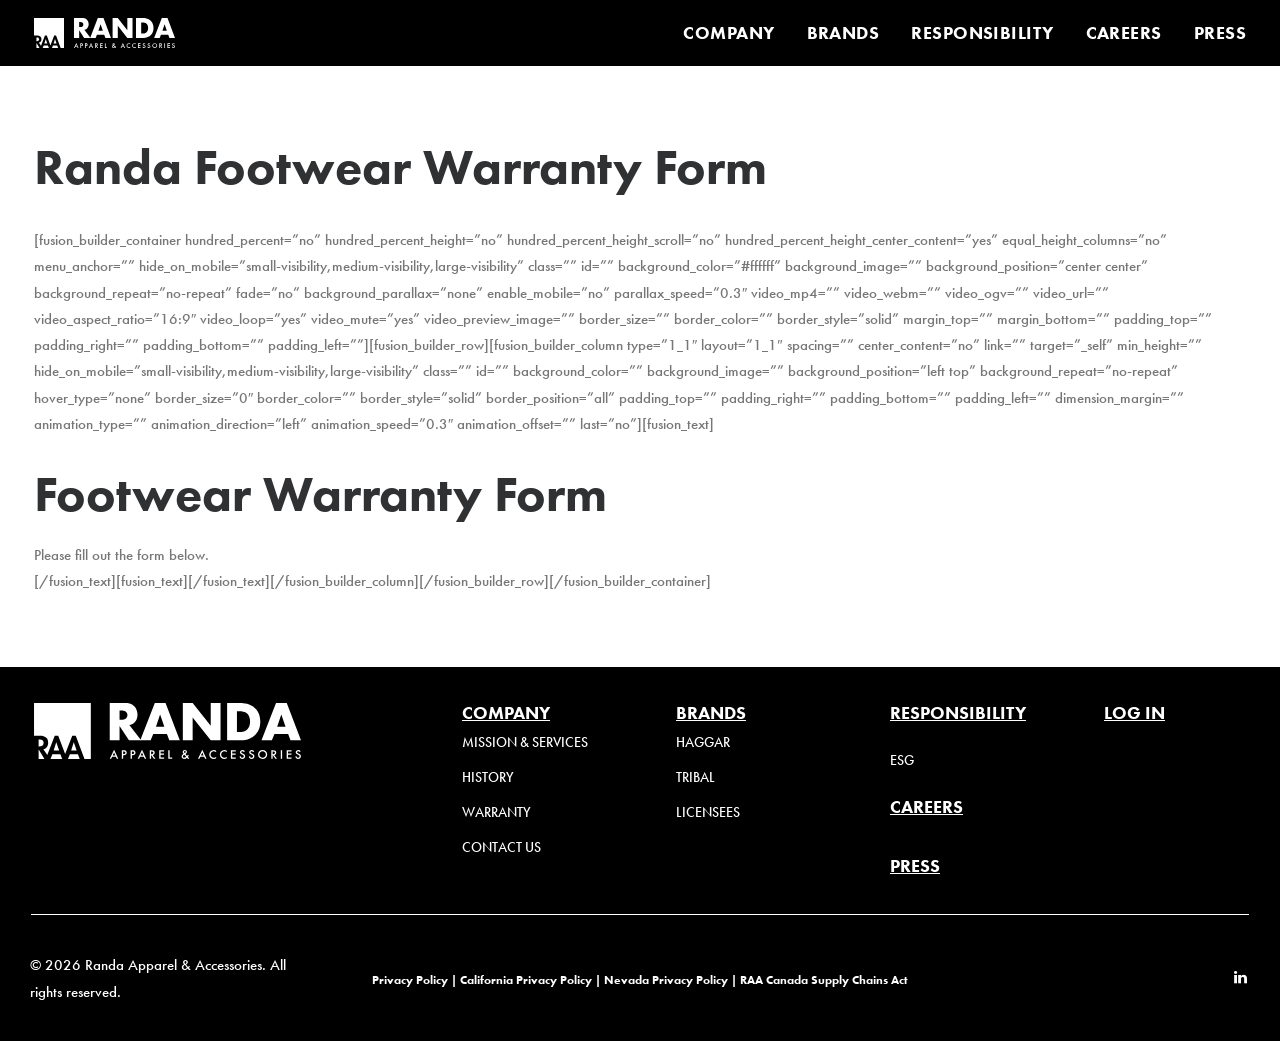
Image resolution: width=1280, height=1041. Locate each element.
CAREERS (1124, 33)
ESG (902, 760)
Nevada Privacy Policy (666, 979)
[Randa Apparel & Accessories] (104, 33)
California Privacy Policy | (532, 979)
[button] (1240, 979)
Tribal (695, 777)
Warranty (496, 812)
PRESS (1220, 33)
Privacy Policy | (414, 979)
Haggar (703, 742)
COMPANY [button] (728, 33)
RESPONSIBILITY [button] (982, 33)
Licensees (708, 812)
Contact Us (501, 847)
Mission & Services (525, 742)
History (488, 777)
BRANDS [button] (843, 33)
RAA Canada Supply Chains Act (824, 979)
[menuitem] (735, 33)
